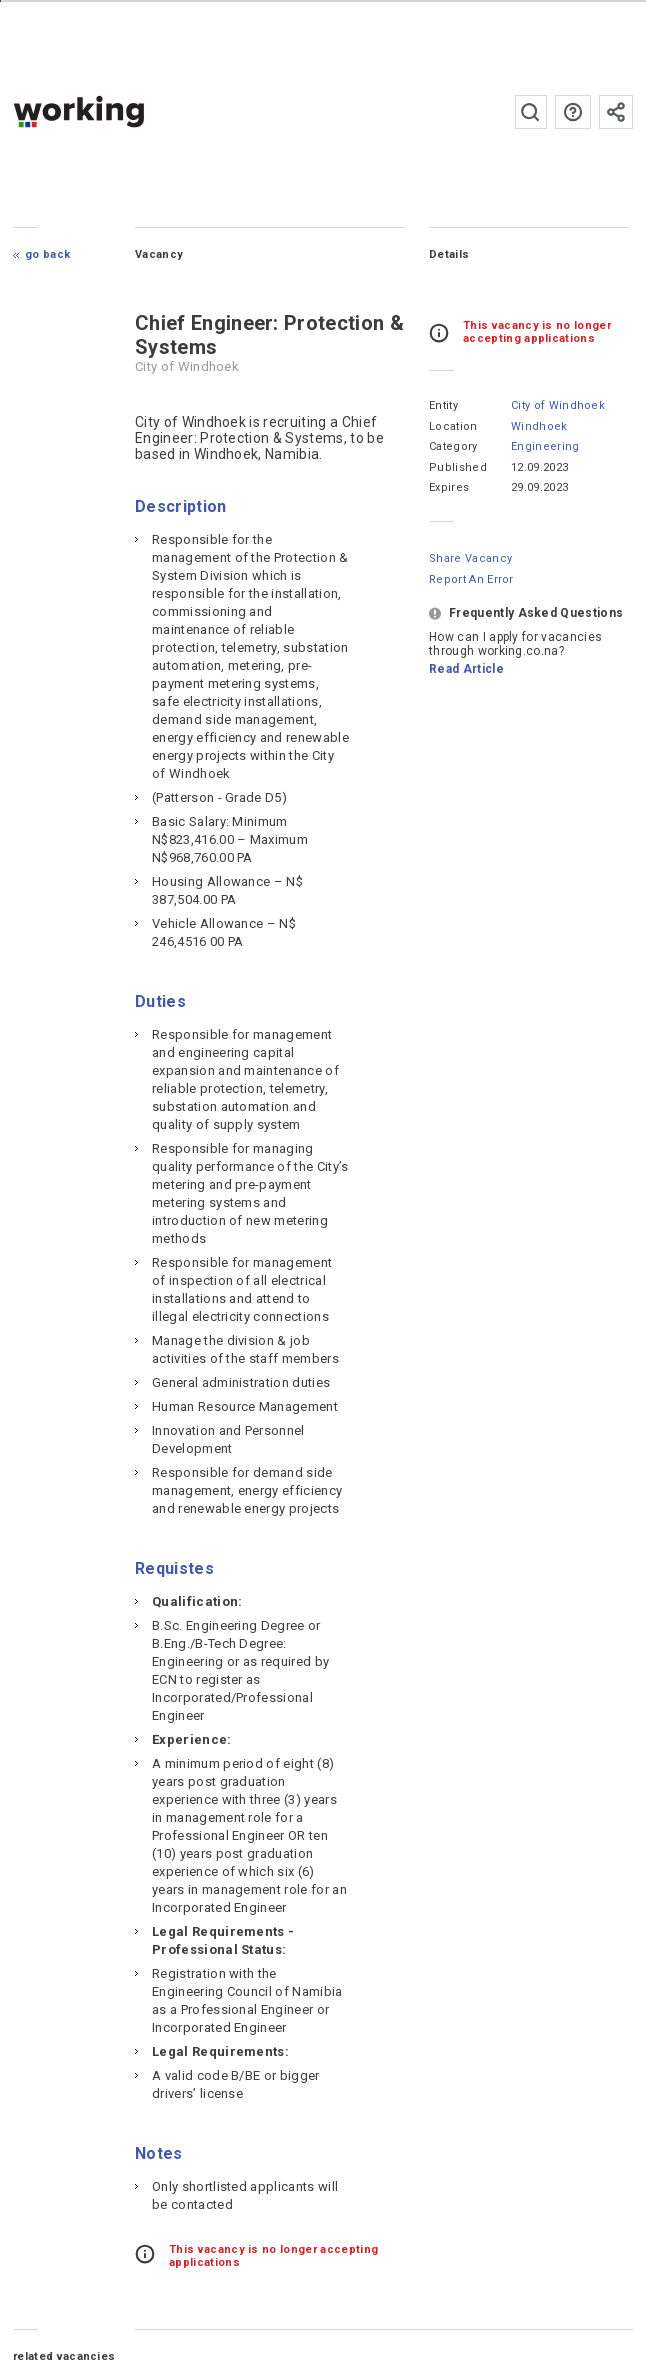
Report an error (471, 579)
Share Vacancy (470, 558)
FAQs (573, 112)
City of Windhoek (558, 405)
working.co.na (118, 111)
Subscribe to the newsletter (616, 112)
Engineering (545, 446)
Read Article (466, 669)
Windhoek (539, 426)
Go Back (47, 254)
